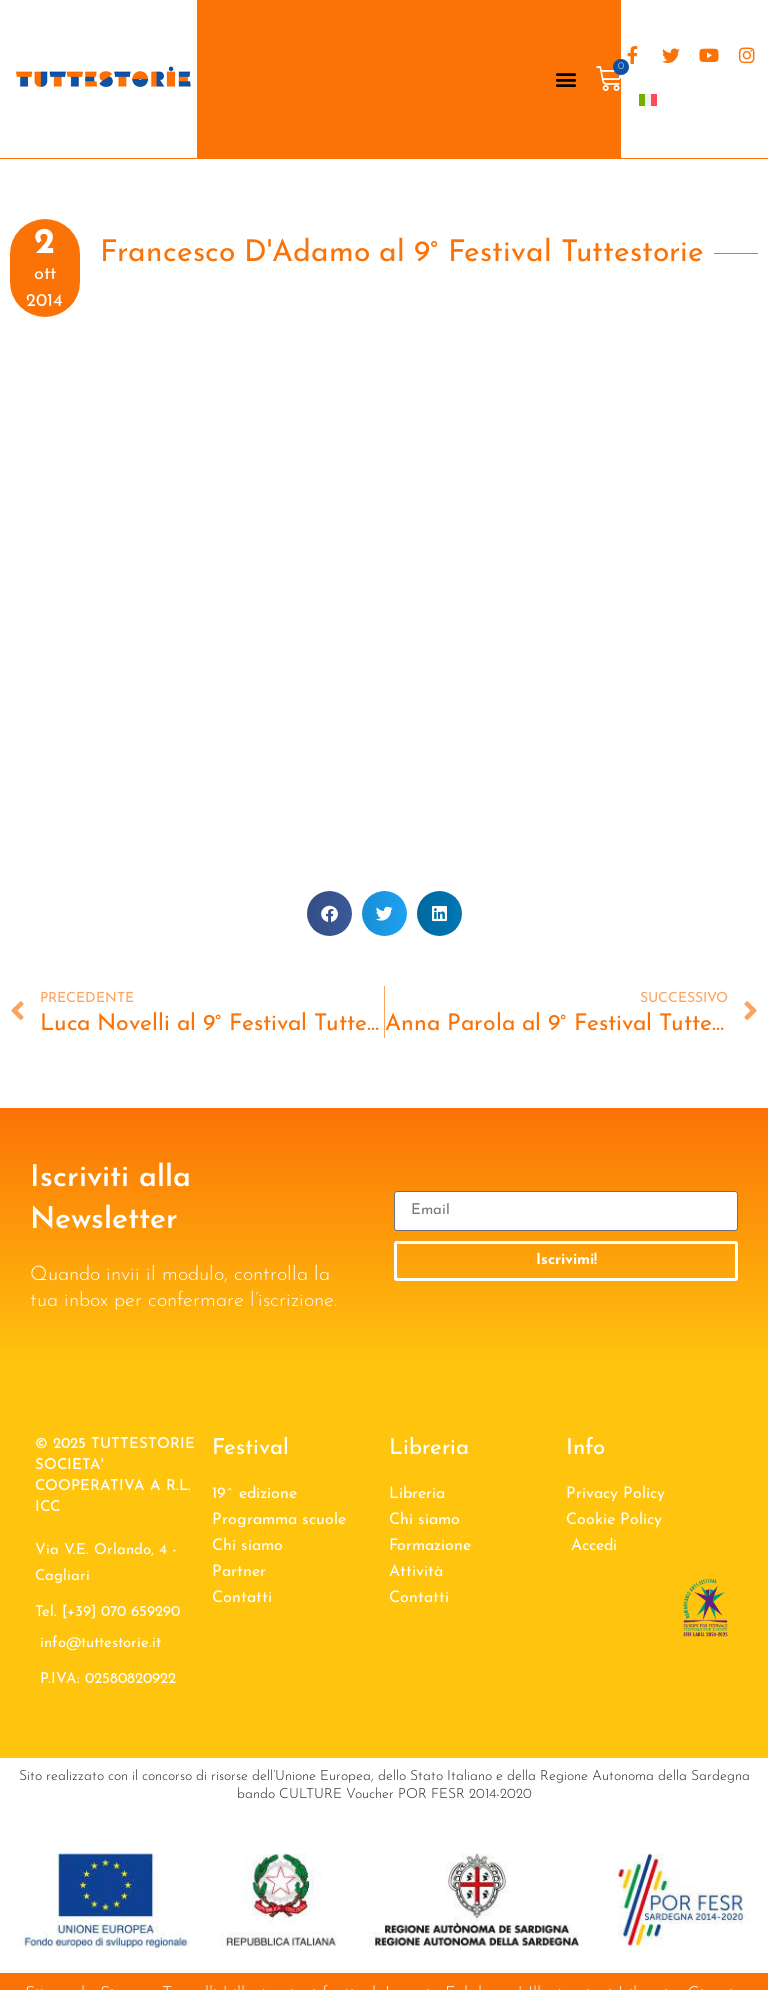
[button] (566, 79)
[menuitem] (648, 99)
